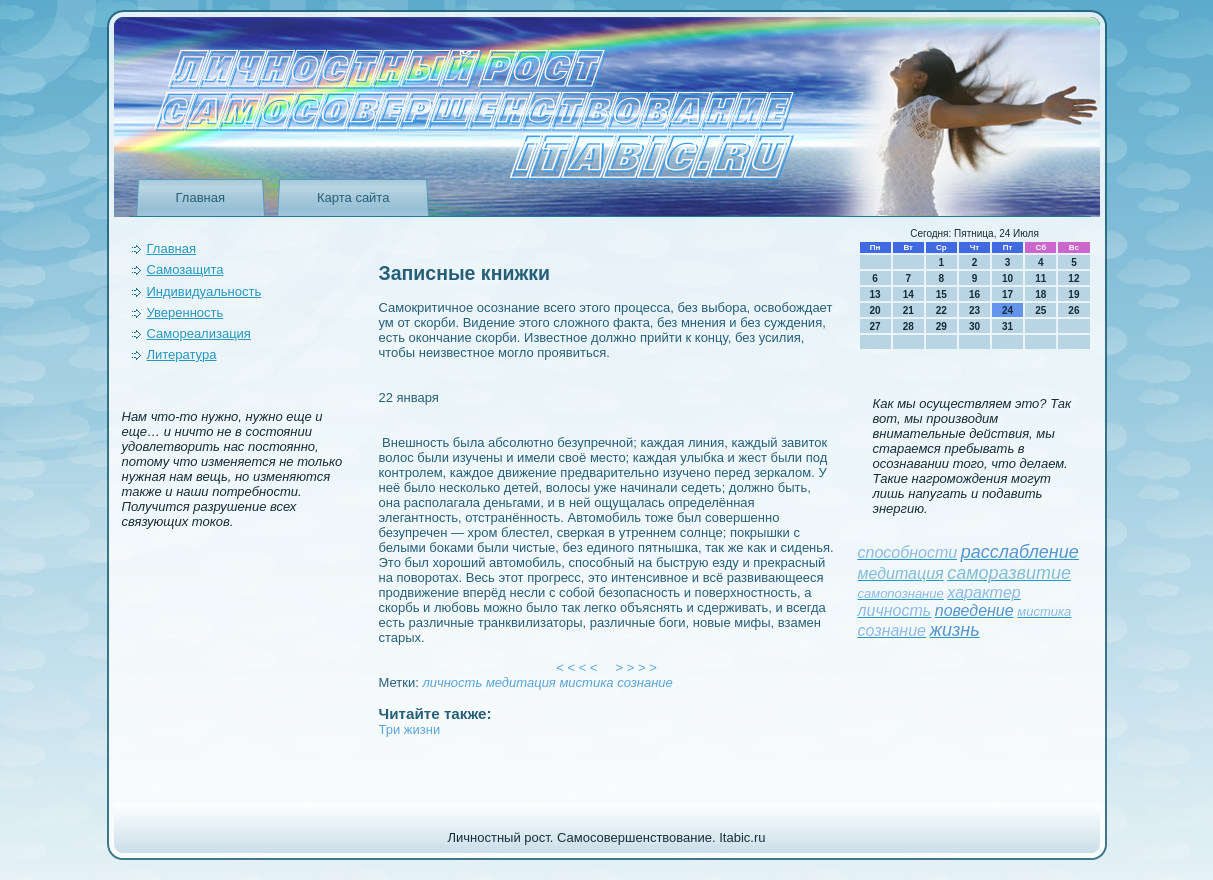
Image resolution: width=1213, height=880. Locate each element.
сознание (645, 682)
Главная (200, 197)
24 (1007, 310)
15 (941, 294)
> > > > (636, 667)
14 (908, 294)
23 (974, 310)
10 (1007, 278)
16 (974, 294)
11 (1040, 278)
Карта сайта (353, 197)
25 (1040, 310)
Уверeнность (185, 312)
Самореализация (199, 333)
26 (1073, 310)
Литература (182, 354)
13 (875, 294)
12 (1073, 278)
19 (1073, 294)
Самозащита (185, 269)
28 (908, 326)
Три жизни (410, 729)
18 (1040, 294)
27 (875, 326)
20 (875, 310)
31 (1007, 326)
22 (941, 310)
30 (974, 326)
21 (908, 310)
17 (1007, 294)
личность (452, 682)
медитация (521, 682)
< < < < (577, 667)
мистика (586, 682)
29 (941, 326)
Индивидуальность (204, 291)
